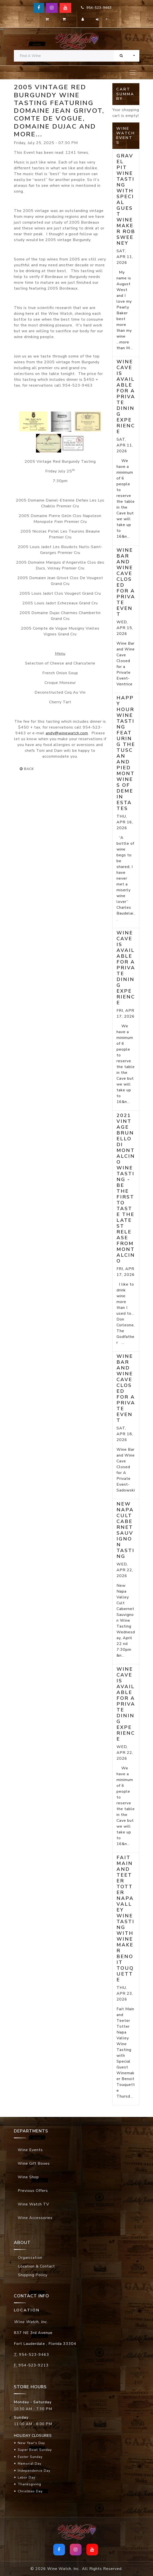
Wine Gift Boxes (34, 2163)
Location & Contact (36, 2266)
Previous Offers (33, 2190)
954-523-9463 (96, 7)
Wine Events (30, 2150)
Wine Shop (28, 2177)
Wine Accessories (35, 2217)
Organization (30, 2257)
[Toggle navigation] (132, 72)
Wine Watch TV (33, 2204)
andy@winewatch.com (67, 733)
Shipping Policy (32, 2275)
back (27, 769)
